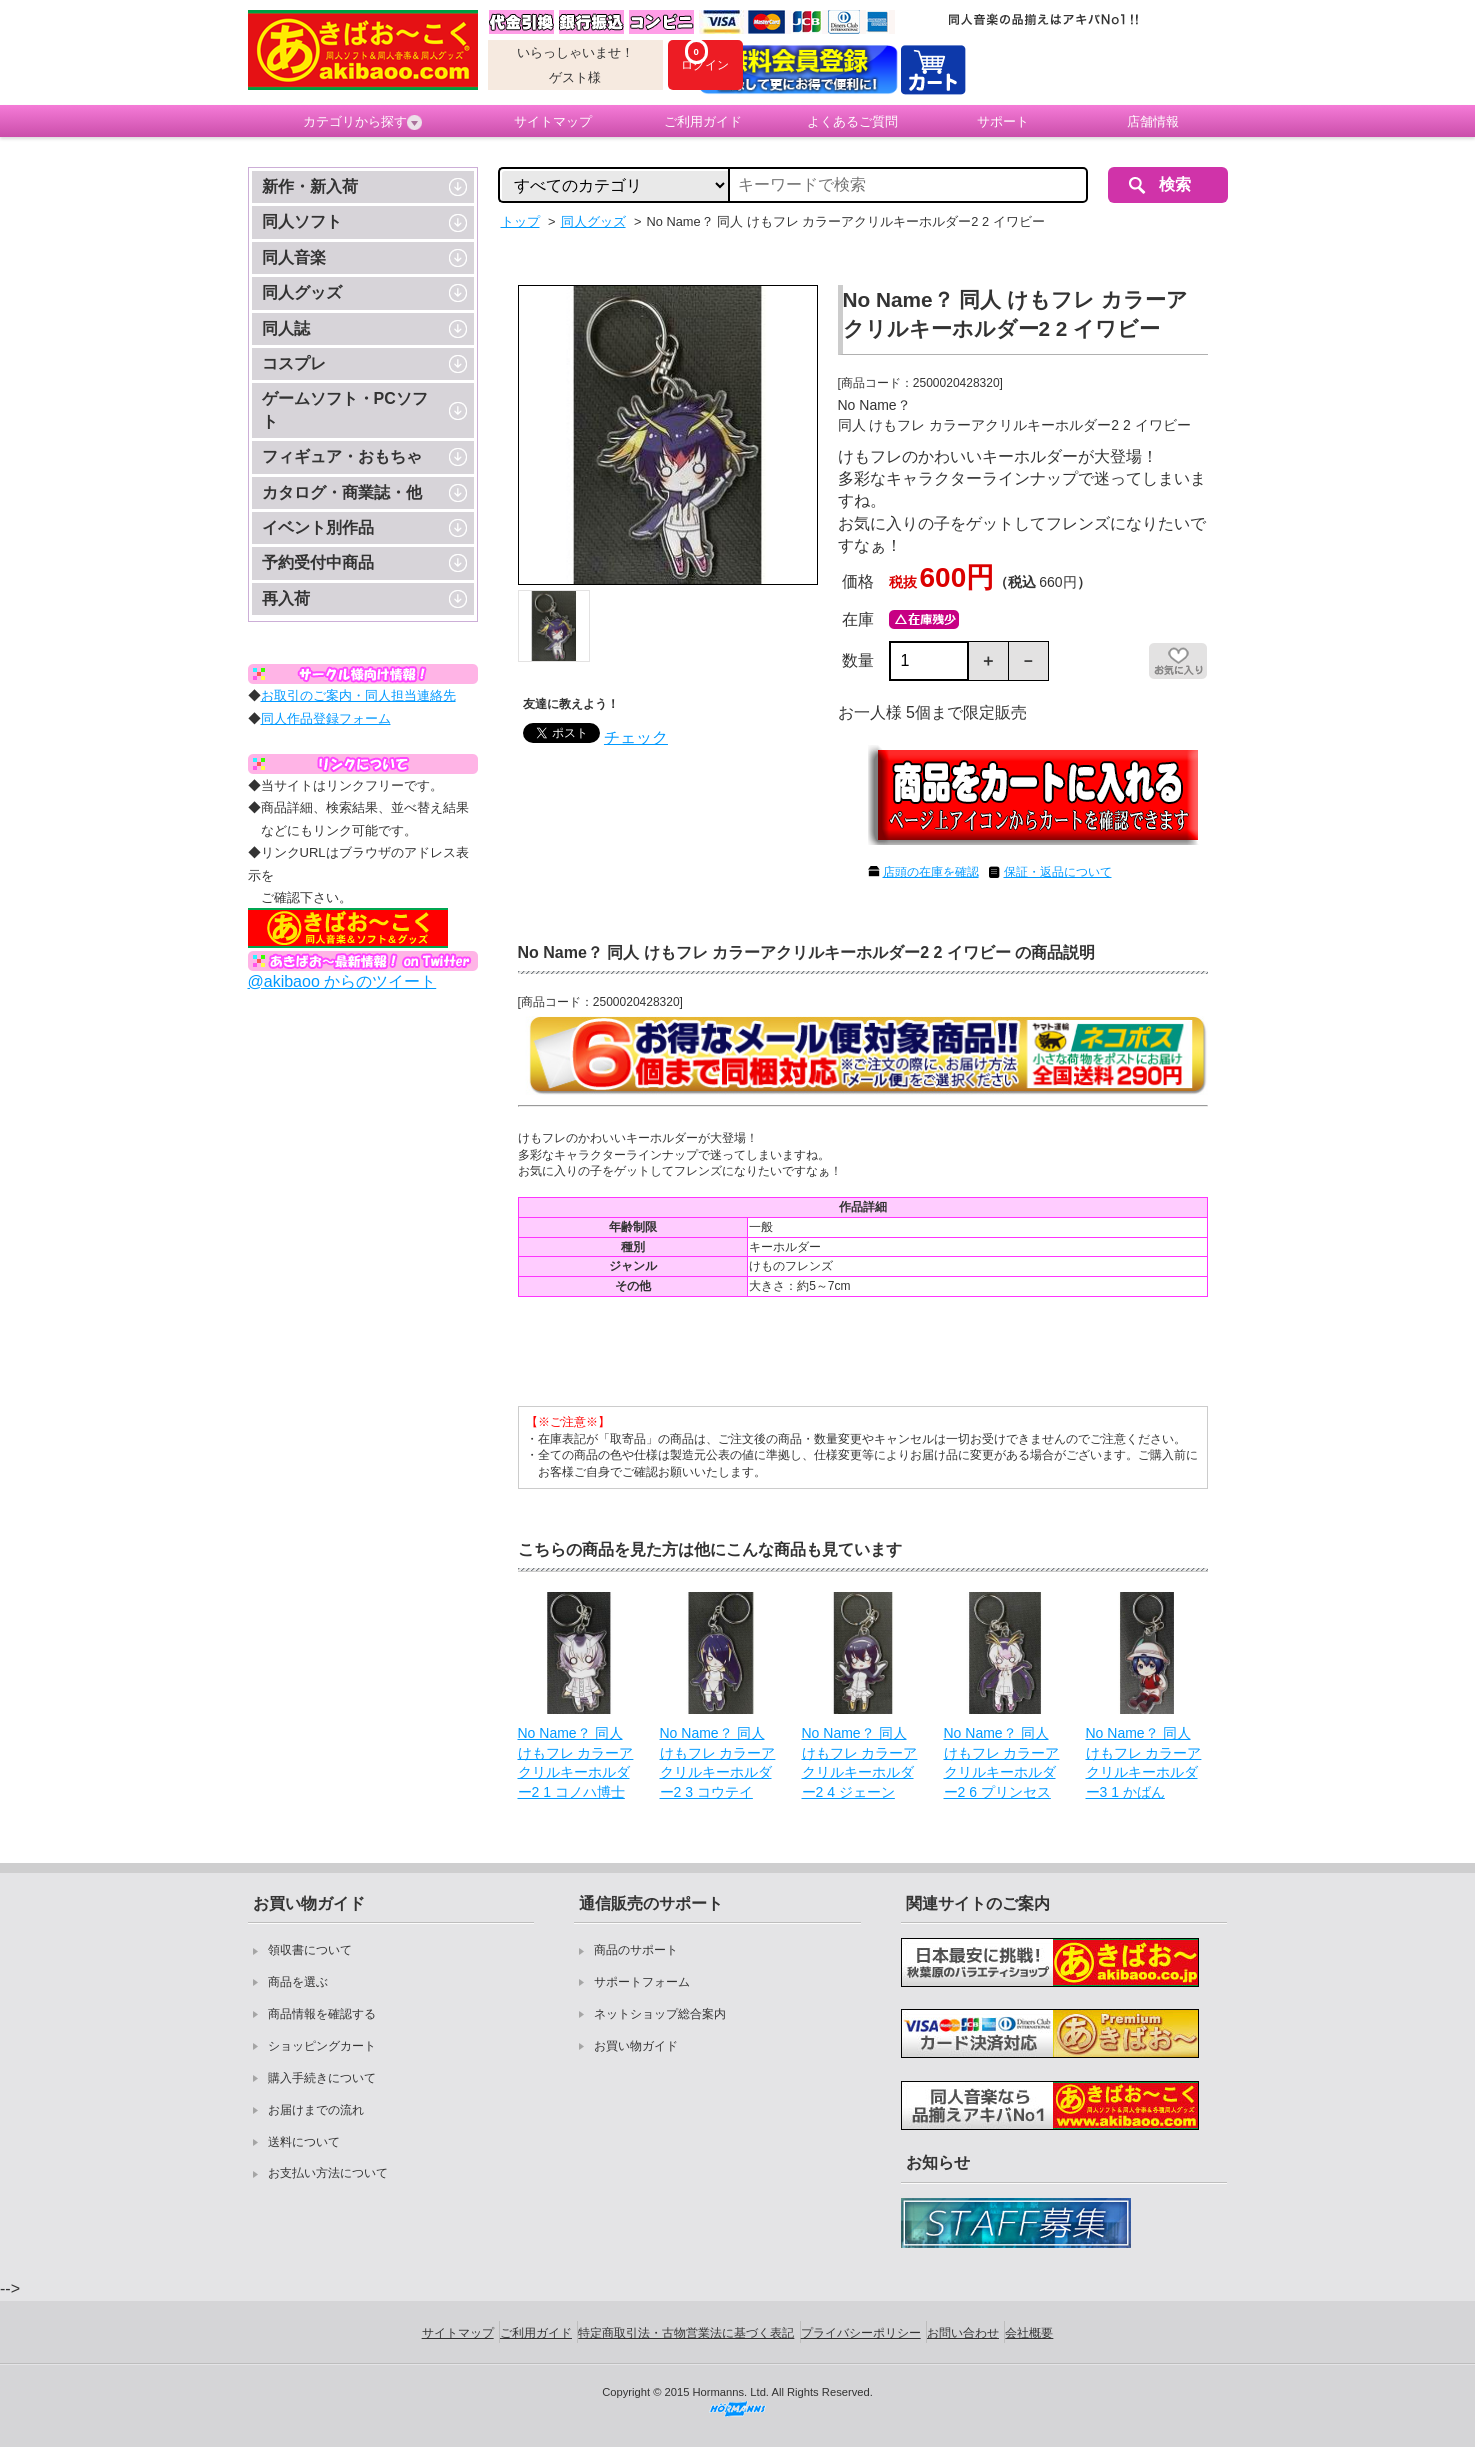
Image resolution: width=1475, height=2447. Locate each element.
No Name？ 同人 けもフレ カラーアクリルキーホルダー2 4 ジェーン (860, 1762)
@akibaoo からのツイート (342, 981)
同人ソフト (302, 221)
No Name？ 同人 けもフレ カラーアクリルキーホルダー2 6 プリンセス (1002, 1762)
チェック (636, 737)
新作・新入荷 (310, 186)
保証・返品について (1058, 872)
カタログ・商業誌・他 (342, 492)
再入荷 (286, 598)
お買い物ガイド (636, 2046)
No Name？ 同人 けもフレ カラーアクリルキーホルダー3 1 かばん (1144, 1762)
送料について (304, 2142)
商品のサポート (636, 1950)
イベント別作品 (318, 527)
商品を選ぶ (298, 1982)
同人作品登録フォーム (326, 718)
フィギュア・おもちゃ (342, 456)
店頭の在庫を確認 (931, 872)
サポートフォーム (642, 1982)
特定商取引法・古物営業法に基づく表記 (686, 2333)
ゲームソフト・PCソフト (345, 409)
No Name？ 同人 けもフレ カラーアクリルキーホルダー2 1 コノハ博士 (576, 1762)
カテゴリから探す (362, 122)
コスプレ (294, 363)
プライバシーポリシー (861, 2333)
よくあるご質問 (852, 121)
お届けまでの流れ (316, 2110)
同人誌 (286, 328)
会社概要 (1029, 2333)
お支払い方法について (328, 2173)
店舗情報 (1153, 121)
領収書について (310, 1950)
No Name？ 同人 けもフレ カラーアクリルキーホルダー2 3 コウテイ (718, 1762)
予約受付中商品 (318, 562)
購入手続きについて (322, 2078)
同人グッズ (302, 292)
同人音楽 (294, 257)
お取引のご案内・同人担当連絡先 (358, 695)
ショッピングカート (322, 2046)
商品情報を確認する (322, 2014)
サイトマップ (553, 121)
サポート (1003, 121)
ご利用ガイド (703, 121)
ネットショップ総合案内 (660, 2014)
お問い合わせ (963, 2333)
